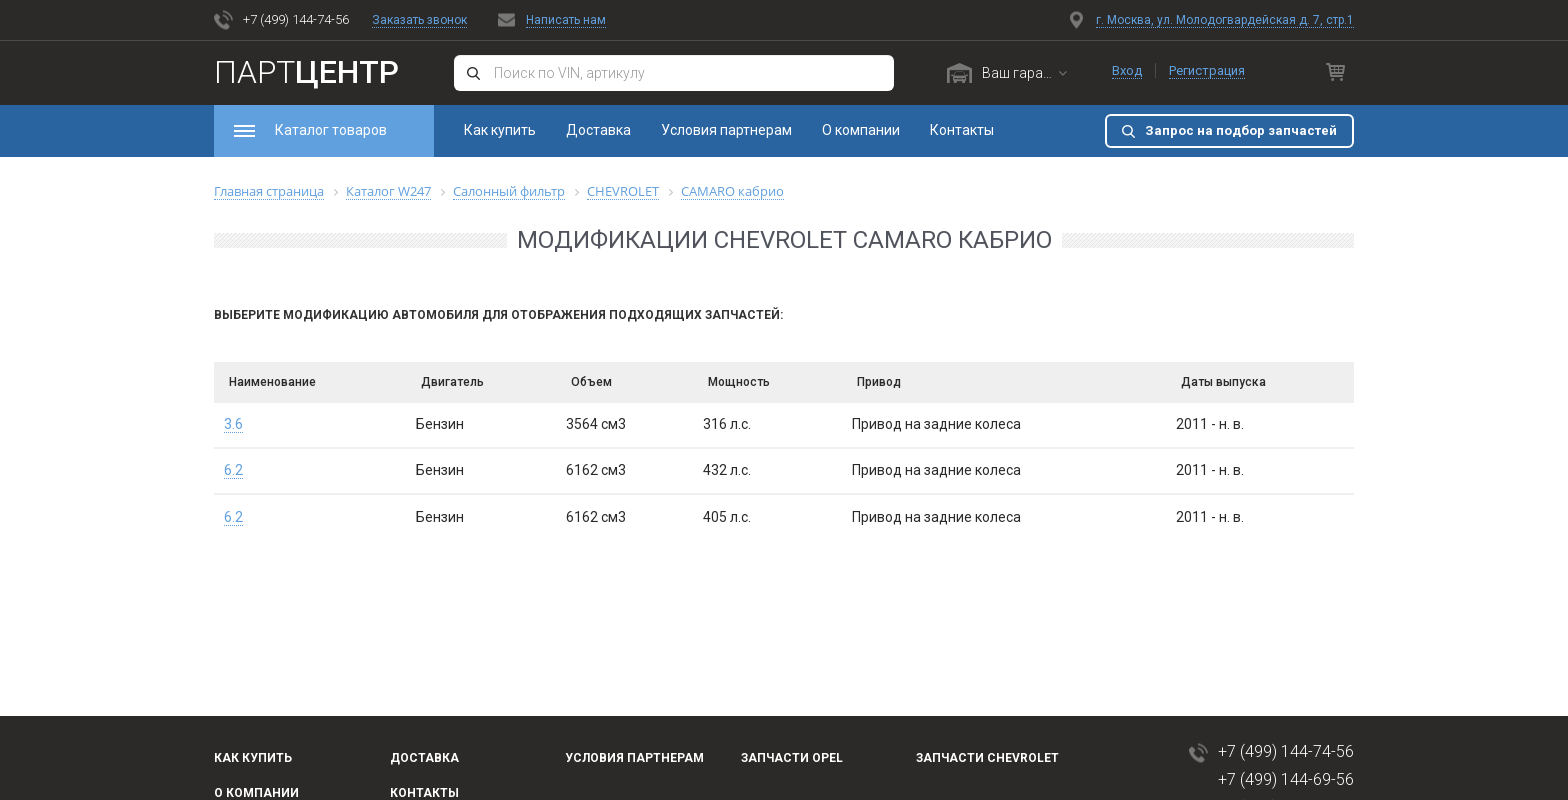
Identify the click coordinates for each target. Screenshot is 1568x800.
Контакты (962, 130)
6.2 (233, 470)
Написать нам (566, 20)
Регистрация (1207, 70)
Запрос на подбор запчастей (1241, 130)
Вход (1127, 70)
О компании (861, 130)
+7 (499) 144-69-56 (1286, 779)
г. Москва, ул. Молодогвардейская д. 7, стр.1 (1225, 20)
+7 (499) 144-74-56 (296, 19)
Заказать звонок (419, 20)
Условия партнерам (726, 130)
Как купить (500, 130)
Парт (306, 72)
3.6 (233, 424)
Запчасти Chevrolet (987, 758)
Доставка (598, 130)
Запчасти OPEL (792, 758)
